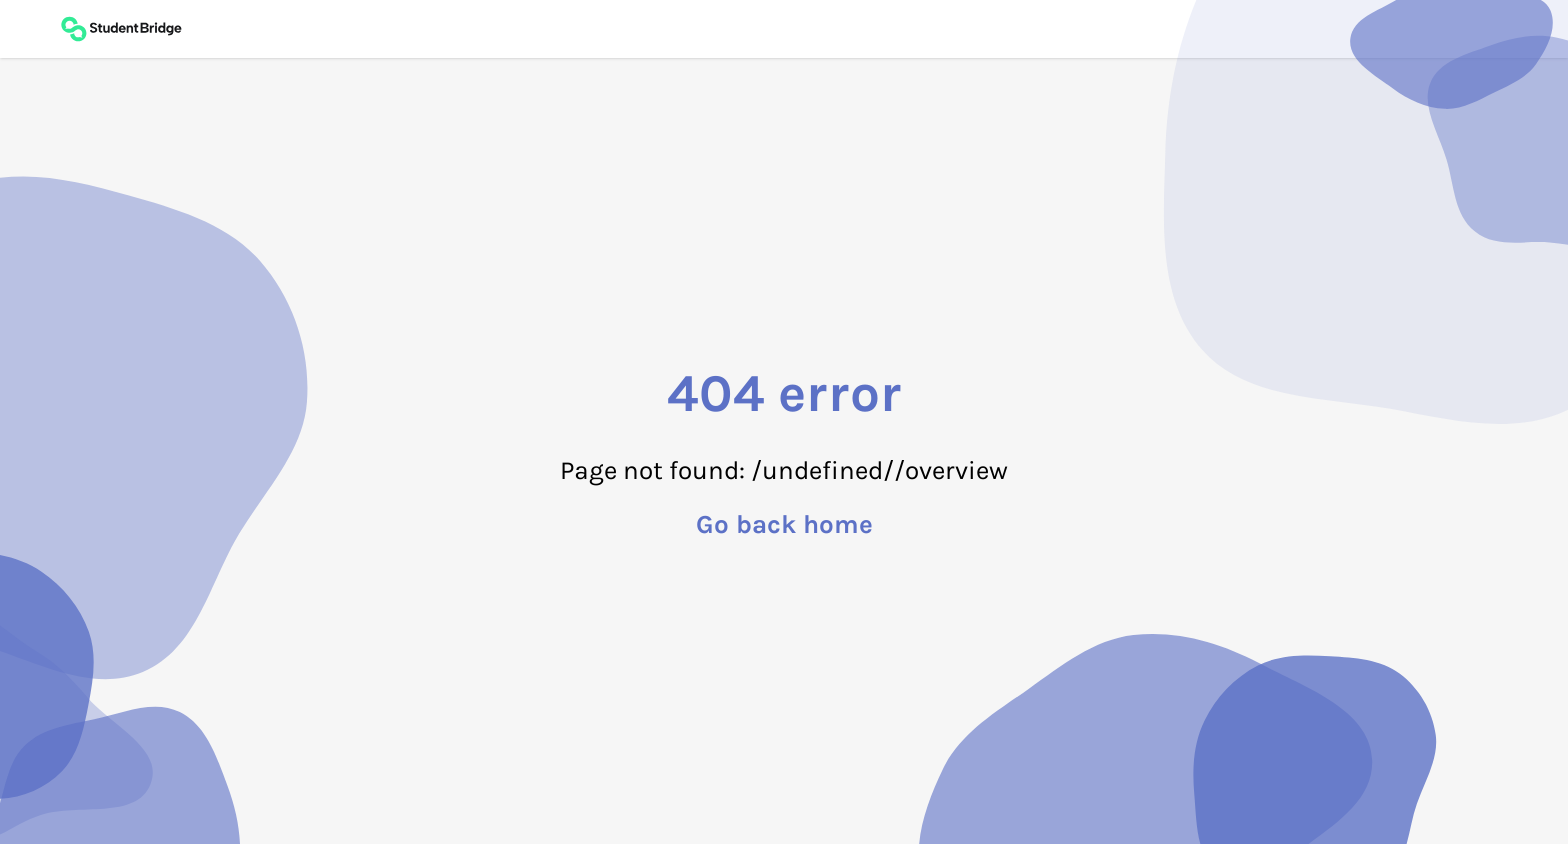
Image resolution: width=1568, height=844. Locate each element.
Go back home (784, 525)
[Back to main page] (121, 29)
